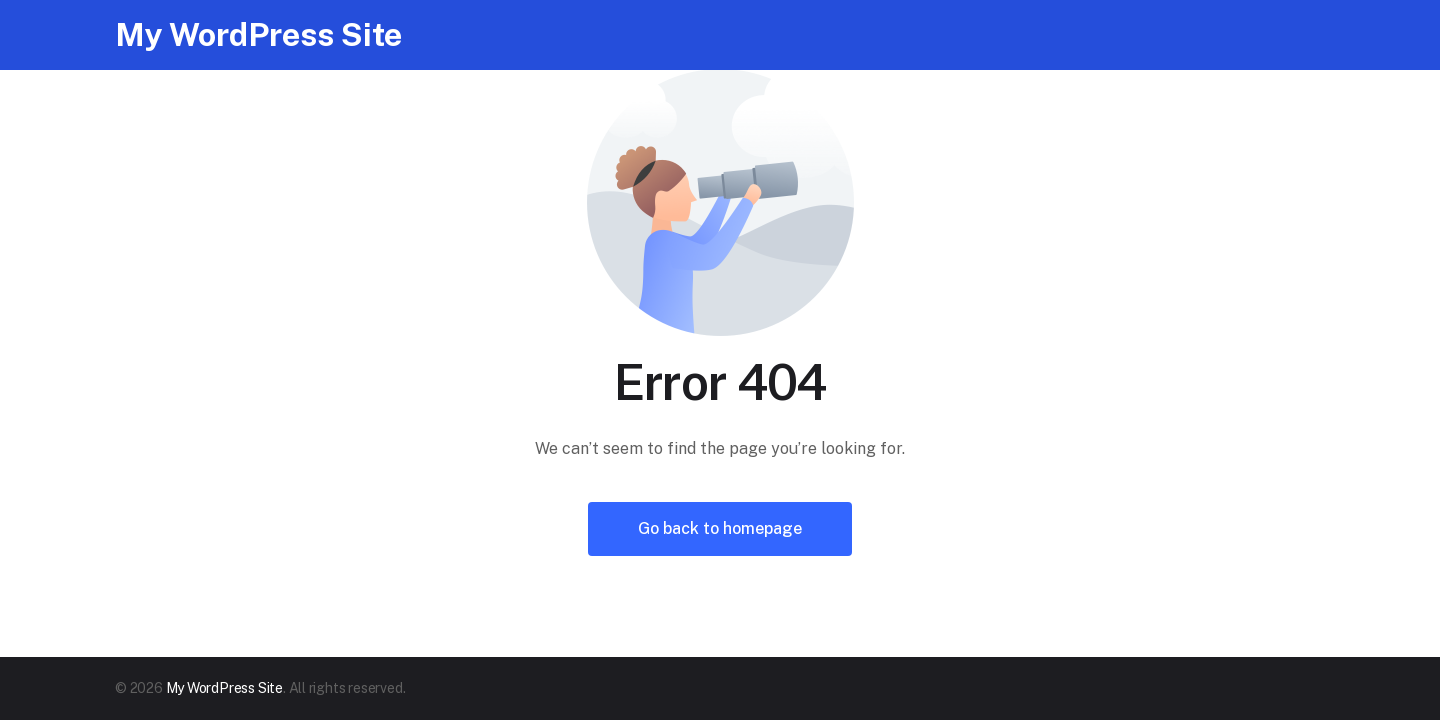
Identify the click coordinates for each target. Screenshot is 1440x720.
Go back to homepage (720, 528)
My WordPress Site (258, 34)
